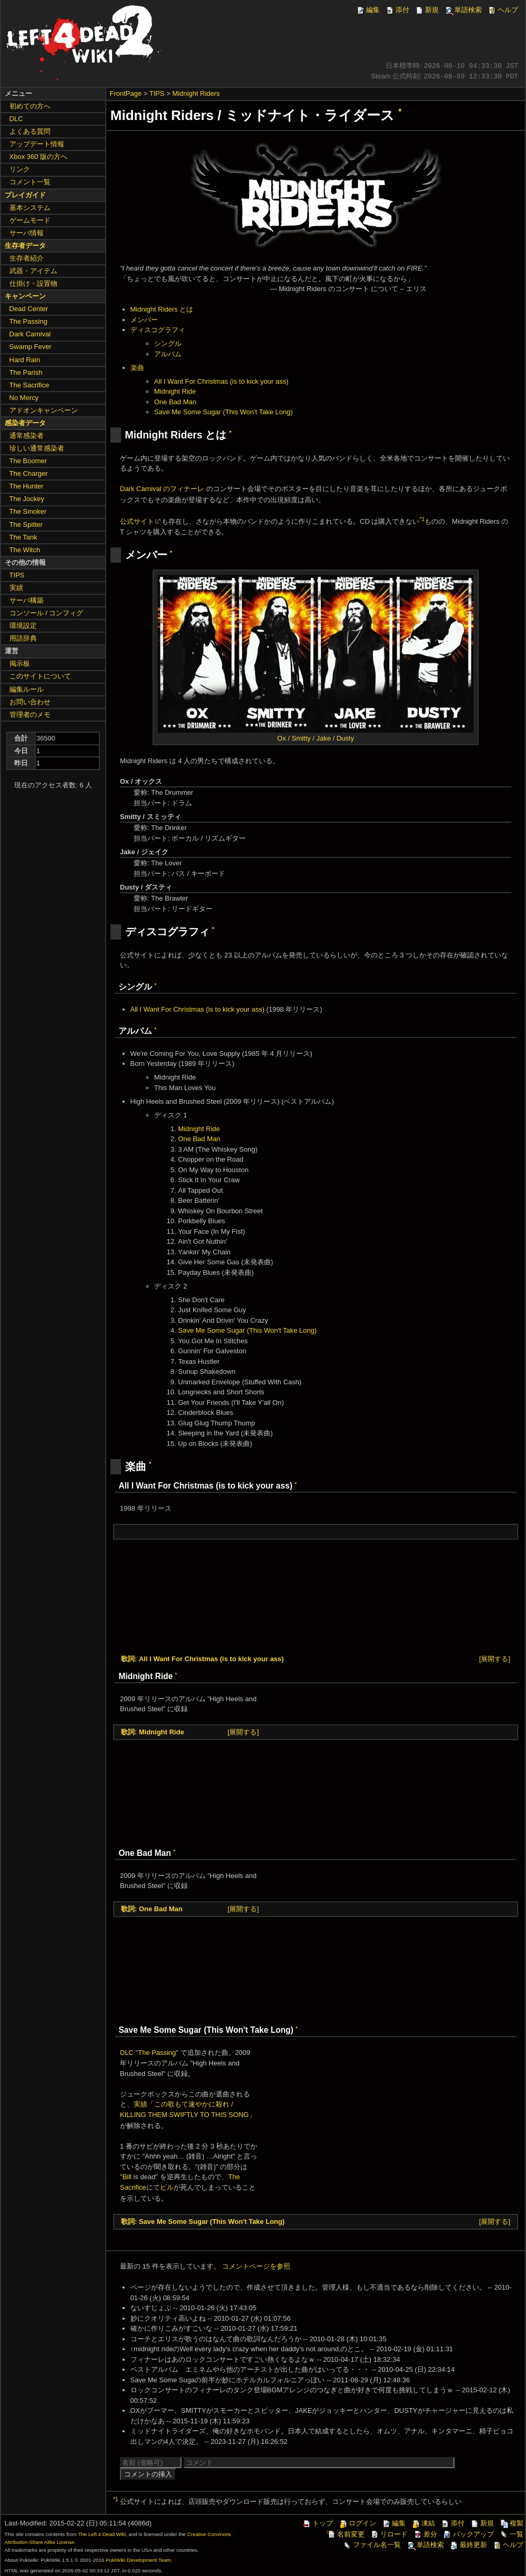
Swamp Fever (30, 347)
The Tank (23, 537)
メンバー (144, 320)
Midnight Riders (196, 93)
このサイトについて (40, 676)
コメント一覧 (29, 182)
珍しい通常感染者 (36, 448)
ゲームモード (29, 220)
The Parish (26, 372)
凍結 (423, 2523)
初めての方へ (29, 106)
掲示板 (19, 663)
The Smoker (28, 511)
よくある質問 (29, 131)
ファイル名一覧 (371, 2545)
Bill (127, 2177)
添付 (397, 10)
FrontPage (126, 93)
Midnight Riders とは (162, 309)
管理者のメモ (29, 714)
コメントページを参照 (256, 2266)
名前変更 (346, 2534)
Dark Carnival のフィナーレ (162, 489)
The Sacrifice (29, 385)
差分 (425, 2534)
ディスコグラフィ (157, 330)
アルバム (167, 354)
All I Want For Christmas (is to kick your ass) (221, 381)
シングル (167, 343)
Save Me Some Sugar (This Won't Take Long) (223, 412)
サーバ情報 (26, 233)
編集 (368, 10)
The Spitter (26, 524)
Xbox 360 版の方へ (38, 157)
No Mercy (24, 398)
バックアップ (468, 2534)
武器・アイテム (33, 271)
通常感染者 (26, 436)
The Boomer (28, 461)
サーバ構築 (26, 600)
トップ (317, 2523)
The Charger (28, 473)
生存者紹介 (26, 258)
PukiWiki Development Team (138, 2560)
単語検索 (463, 10)
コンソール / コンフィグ (46, 613)
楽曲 (137, 368)
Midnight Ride (175, 391)
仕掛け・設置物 (33, 283)
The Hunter (26, 486)
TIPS (157, 93)
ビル (167, 2187)
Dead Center (28, 309)
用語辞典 (23, 638)
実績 (140, 2104)
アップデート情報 (36, 144)
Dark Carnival (30, 334)
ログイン (357, 2523)
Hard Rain (25, 360)
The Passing (157, 2052)
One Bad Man (175, 402)
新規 (426, 10)
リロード (389, 2534)
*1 (421, 519)
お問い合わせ (29, 702)
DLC (127, 2052)
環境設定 (23, 626)
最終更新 (468, 2545)
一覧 (511, 2534)
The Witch (25, 550)
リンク (19, 169)
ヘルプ (502, 10)
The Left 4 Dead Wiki (102, 2534)
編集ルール (26, 689)
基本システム (29, 208)
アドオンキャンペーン (43, 410)
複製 (511, 2523)
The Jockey (26, 499)
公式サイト (137, 521)
